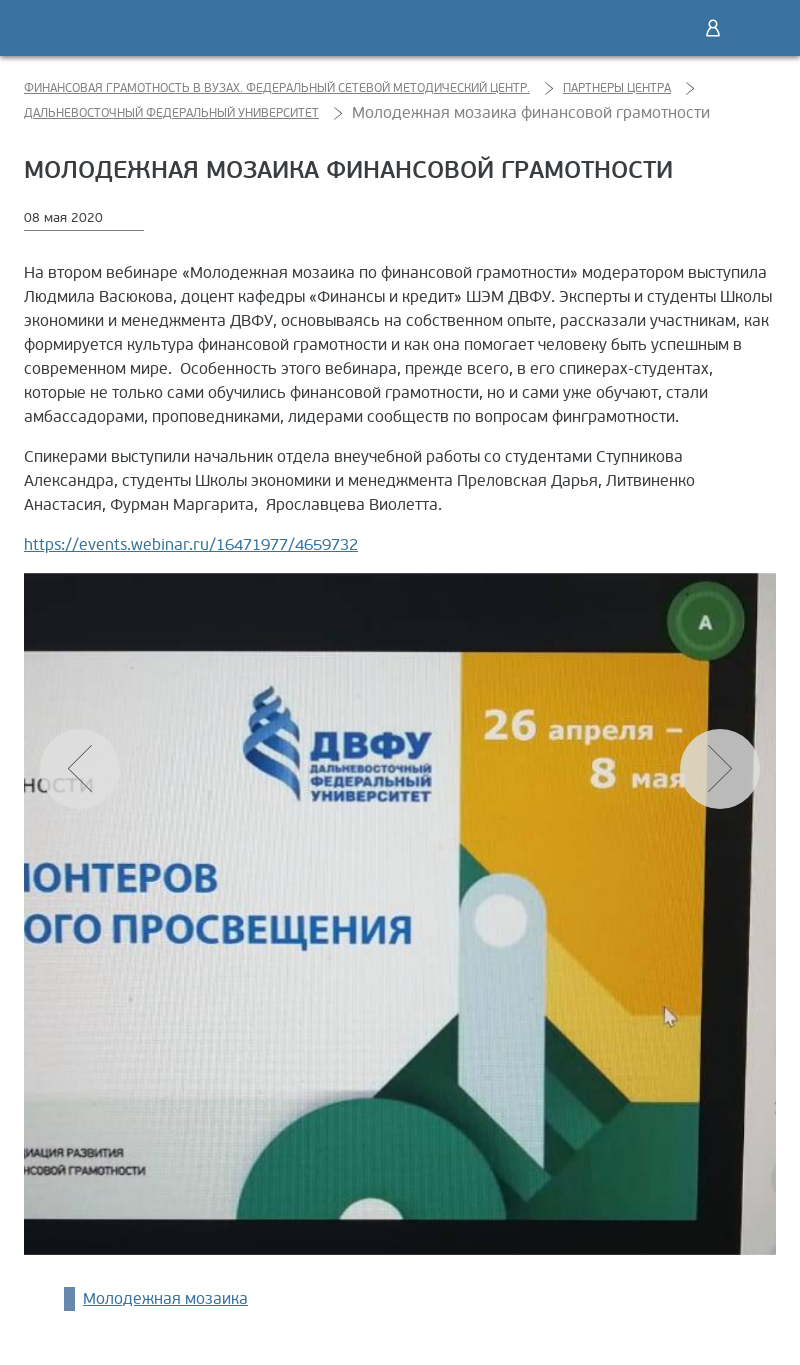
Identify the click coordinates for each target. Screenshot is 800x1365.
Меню (755, 28)
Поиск (671, 28)
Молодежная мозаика (165, 1299)
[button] (720, 769)
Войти (713, 28)
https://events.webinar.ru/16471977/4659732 (191, 545)
